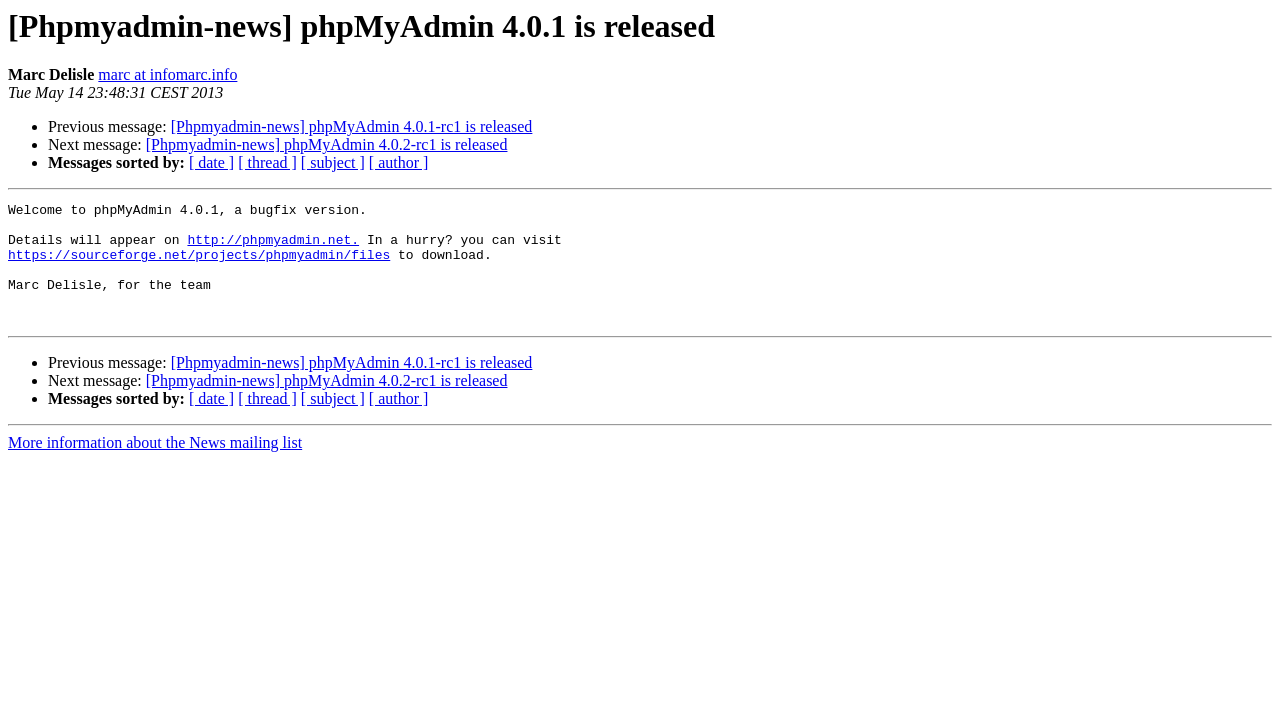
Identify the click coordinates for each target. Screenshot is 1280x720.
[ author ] (399, 162)
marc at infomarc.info (167, 74)
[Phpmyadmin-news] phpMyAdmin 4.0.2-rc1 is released (327, 144)
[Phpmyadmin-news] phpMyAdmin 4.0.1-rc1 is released (352, 126)
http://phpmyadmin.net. (273, 248)
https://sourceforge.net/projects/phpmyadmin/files (199, 266)
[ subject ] (333, 162)
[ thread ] (267, 162)
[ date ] (211, 162)
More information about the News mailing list (155, 466)
